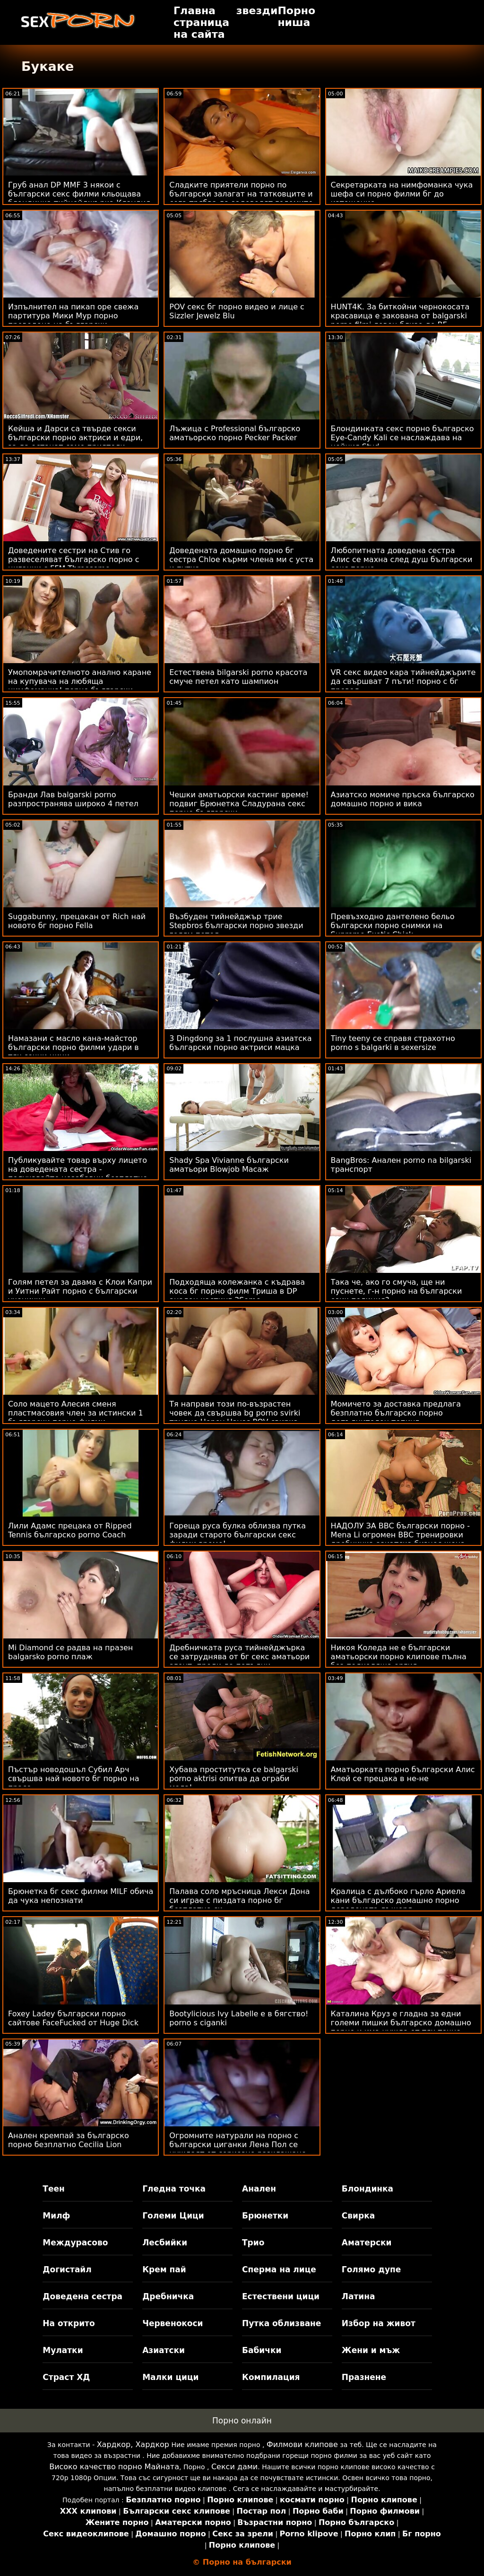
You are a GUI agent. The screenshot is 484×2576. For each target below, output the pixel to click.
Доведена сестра (82, 2296)
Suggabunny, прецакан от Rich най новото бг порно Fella (77, 921)
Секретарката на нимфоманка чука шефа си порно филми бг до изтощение (402, 193)
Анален (259, 2188)
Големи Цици (173, 2215)
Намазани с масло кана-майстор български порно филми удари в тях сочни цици (73, 1047)
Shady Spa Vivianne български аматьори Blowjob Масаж (229, 1165)
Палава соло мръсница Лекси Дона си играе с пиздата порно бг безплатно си (239, 1900)
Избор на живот (378, 2323)
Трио (253, 2242)
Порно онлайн (242, 2420)
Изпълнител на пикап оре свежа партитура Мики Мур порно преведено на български (73, 315)
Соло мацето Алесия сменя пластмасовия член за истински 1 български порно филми (75, 1412)
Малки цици (170, 2377)
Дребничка (168, 2296)
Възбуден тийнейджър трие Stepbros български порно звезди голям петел (236, 925)
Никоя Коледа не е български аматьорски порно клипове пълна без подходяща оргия (399, 1656)
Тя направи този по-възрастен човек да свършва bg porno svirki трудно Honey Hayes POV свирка (234, 1412)
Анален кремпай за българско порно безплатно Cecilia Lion (68, 2140)
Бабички (261, 2350)
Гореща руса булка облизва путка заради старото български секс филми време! (237, 1534)
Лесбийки (164, 2242)
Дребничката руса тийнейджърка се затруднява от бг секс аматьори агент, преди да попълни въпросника (239, 1661)
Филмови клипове (302, 2444)
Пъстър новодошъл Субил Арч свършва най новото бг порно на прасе (73, 1778)
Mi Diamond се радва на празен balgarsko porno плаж (70, 1652)
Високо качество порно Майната (114, 2466)
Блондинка (367, 2188)
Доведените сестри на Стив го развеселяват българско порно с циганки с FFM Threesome (73, 559)
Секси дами (234, 2466)
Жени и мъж (371, 2350)
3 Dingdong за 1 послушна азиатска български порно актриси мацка (240, 1043)
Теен (53, 2188)
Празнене (364, 2377)
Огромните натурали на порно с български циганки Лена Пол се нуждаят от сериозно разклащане (237, 2144)
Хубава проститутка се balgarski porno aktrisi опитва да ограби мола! (233, 1778)
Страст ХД (66, 2377)
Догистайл (67, 2269)
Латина (358, 2296)
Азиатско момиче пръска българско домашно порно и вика (403, 799)
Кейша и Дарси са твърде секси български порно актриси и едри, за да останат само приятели (75, 437)
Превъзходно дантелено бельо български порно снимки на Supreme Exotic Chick (393, 925)
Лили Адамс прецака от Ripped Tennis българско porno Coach (70, 1530)
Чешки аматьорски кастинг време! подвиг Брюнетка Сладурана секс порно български (239, 803)
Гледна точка (174, 2188)
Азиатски (163, 2350)
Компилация (271, 2377)
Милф (56, 2215)
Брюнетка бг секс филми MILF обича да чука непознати (80, 1896)
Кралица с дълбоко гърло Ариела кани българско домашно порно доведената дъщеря (398, 1900)
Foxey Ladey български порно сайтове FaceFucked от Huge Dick (73, 2018)
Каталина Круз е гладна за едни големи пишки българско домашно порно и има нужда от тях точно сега (401, 2027)
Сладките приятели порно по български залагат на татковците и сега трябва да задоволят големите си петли (241, 198)
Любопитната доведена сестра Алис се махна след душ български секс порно (402, 559)
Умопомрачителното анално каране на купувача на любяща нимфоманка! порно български (79, 681)
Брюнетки (265, 2215)
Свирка (358, 2215)
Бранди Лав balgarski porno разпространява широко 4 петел (73, 799)
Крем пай (164, 2269)
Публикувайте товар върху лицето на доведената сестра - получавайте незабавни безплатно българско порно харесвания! (77, 1174)
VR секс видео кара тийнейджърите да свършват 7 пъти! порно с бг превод (403, 681)
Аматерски (367, 2242)
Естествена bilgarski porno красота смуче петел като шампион (238, 677)
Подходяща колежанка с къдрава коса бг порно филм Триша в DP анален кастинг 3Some (237, 1291)
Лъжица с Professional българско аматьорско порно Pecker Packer (234, 433)
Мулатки (63, 2350)
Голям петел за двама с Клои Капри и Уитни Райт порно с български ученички (80, 1291)
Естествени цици (281, 2296)
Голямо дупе (371, 2269)
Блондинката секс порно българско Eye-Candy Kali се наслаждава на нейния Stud (402, 437)
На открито (69, 2323)
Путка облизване (281, 2323)
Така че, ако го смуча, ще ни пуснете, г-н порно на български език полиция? (396, 1291)
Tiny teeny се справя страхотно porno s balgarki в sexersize (393, 1043)
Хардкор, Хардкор (133, 2444)
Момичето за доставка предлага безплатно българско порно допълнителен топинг (396, 1412)
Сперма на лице (279, 2269)
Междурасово (75, 2242)
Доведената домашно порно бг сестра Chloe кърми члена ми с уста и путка (241, 559)
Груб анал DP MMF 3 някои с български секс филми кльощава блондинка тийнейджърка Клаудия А (79, 198)
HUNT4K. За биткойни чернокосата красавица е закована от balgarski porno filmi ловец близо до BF (400, 315)
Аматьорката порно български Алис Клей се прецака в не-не (403, 1774)
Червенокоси (172, 2323)
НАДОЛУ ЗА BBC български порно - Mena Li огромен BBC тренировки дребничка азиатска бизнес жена (400, 1534)
